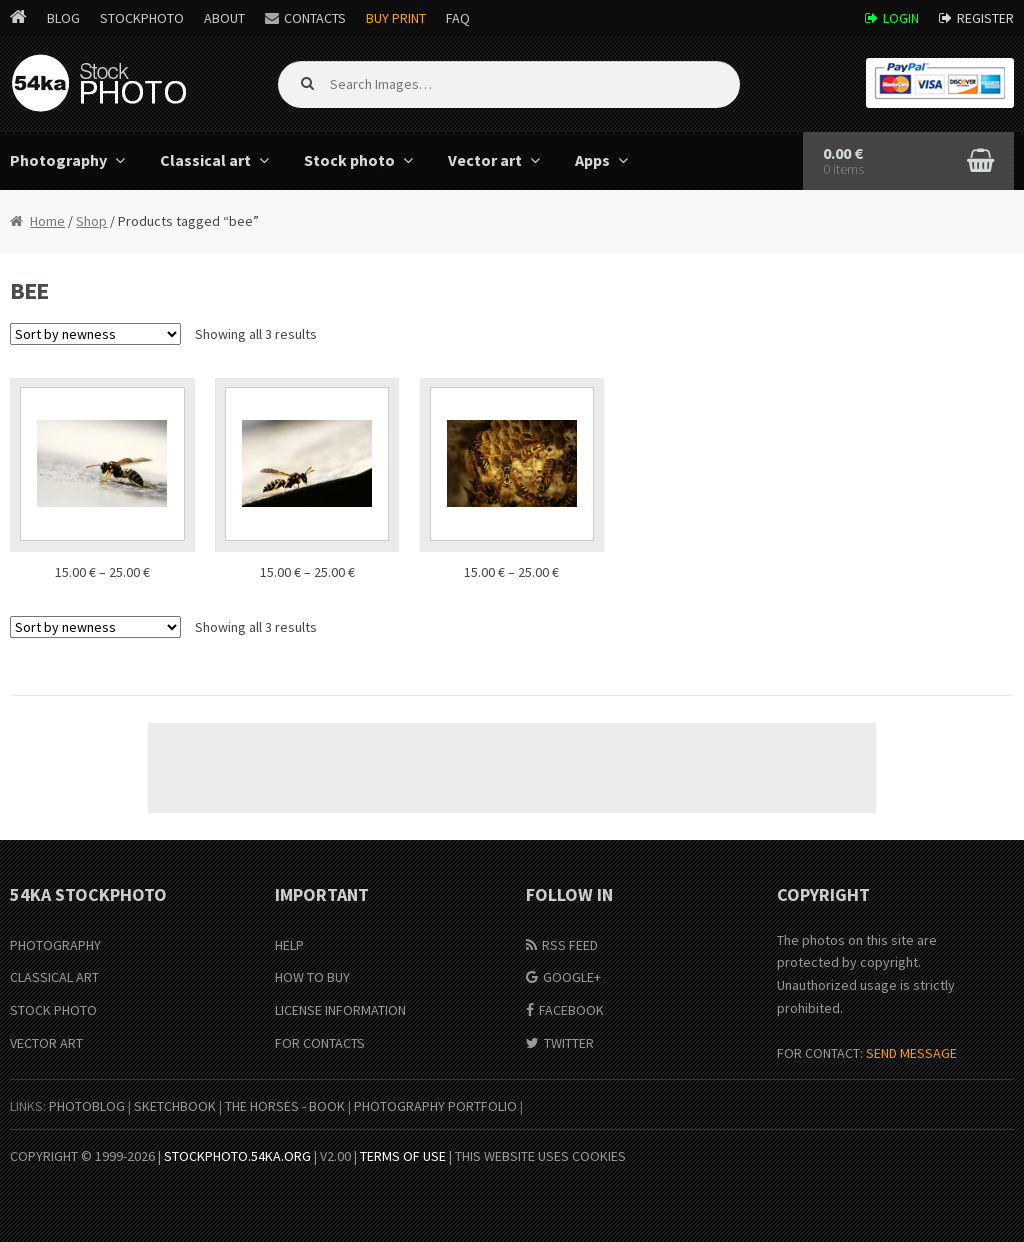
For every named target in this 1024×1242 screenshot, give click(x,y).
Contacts (315, 18)
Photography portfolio (435, 1106)
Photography (55, 945)
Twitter (569, 1043)
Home (47, 221)
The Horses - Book (285, 1106)
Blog (63, 18)
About (224, 18)
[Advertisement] (512, 768)
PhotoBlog (87, 1106)
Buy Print (396, 18)
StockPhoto (142, 18)
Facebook (571, 1010)
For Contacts (320, 1043)
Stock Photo (53, 1010)
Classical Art (54, 977)
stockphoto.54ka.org (237, 1156)
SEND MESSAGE (911, 1053)
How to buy (312, 977)
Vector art (485, 160)
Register (985, 18)
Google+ (572, 977)
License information (340, 1010)
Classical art (205, 160)
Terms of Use (403, 1156)
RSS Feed (570, 945)
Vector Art (46, 1043)
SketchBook (175, 1106)
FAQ (458, 18)
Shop (91, 221)
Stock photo (349, 160)
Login (901, 18)
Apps (592, 160)
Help (289, 945)
